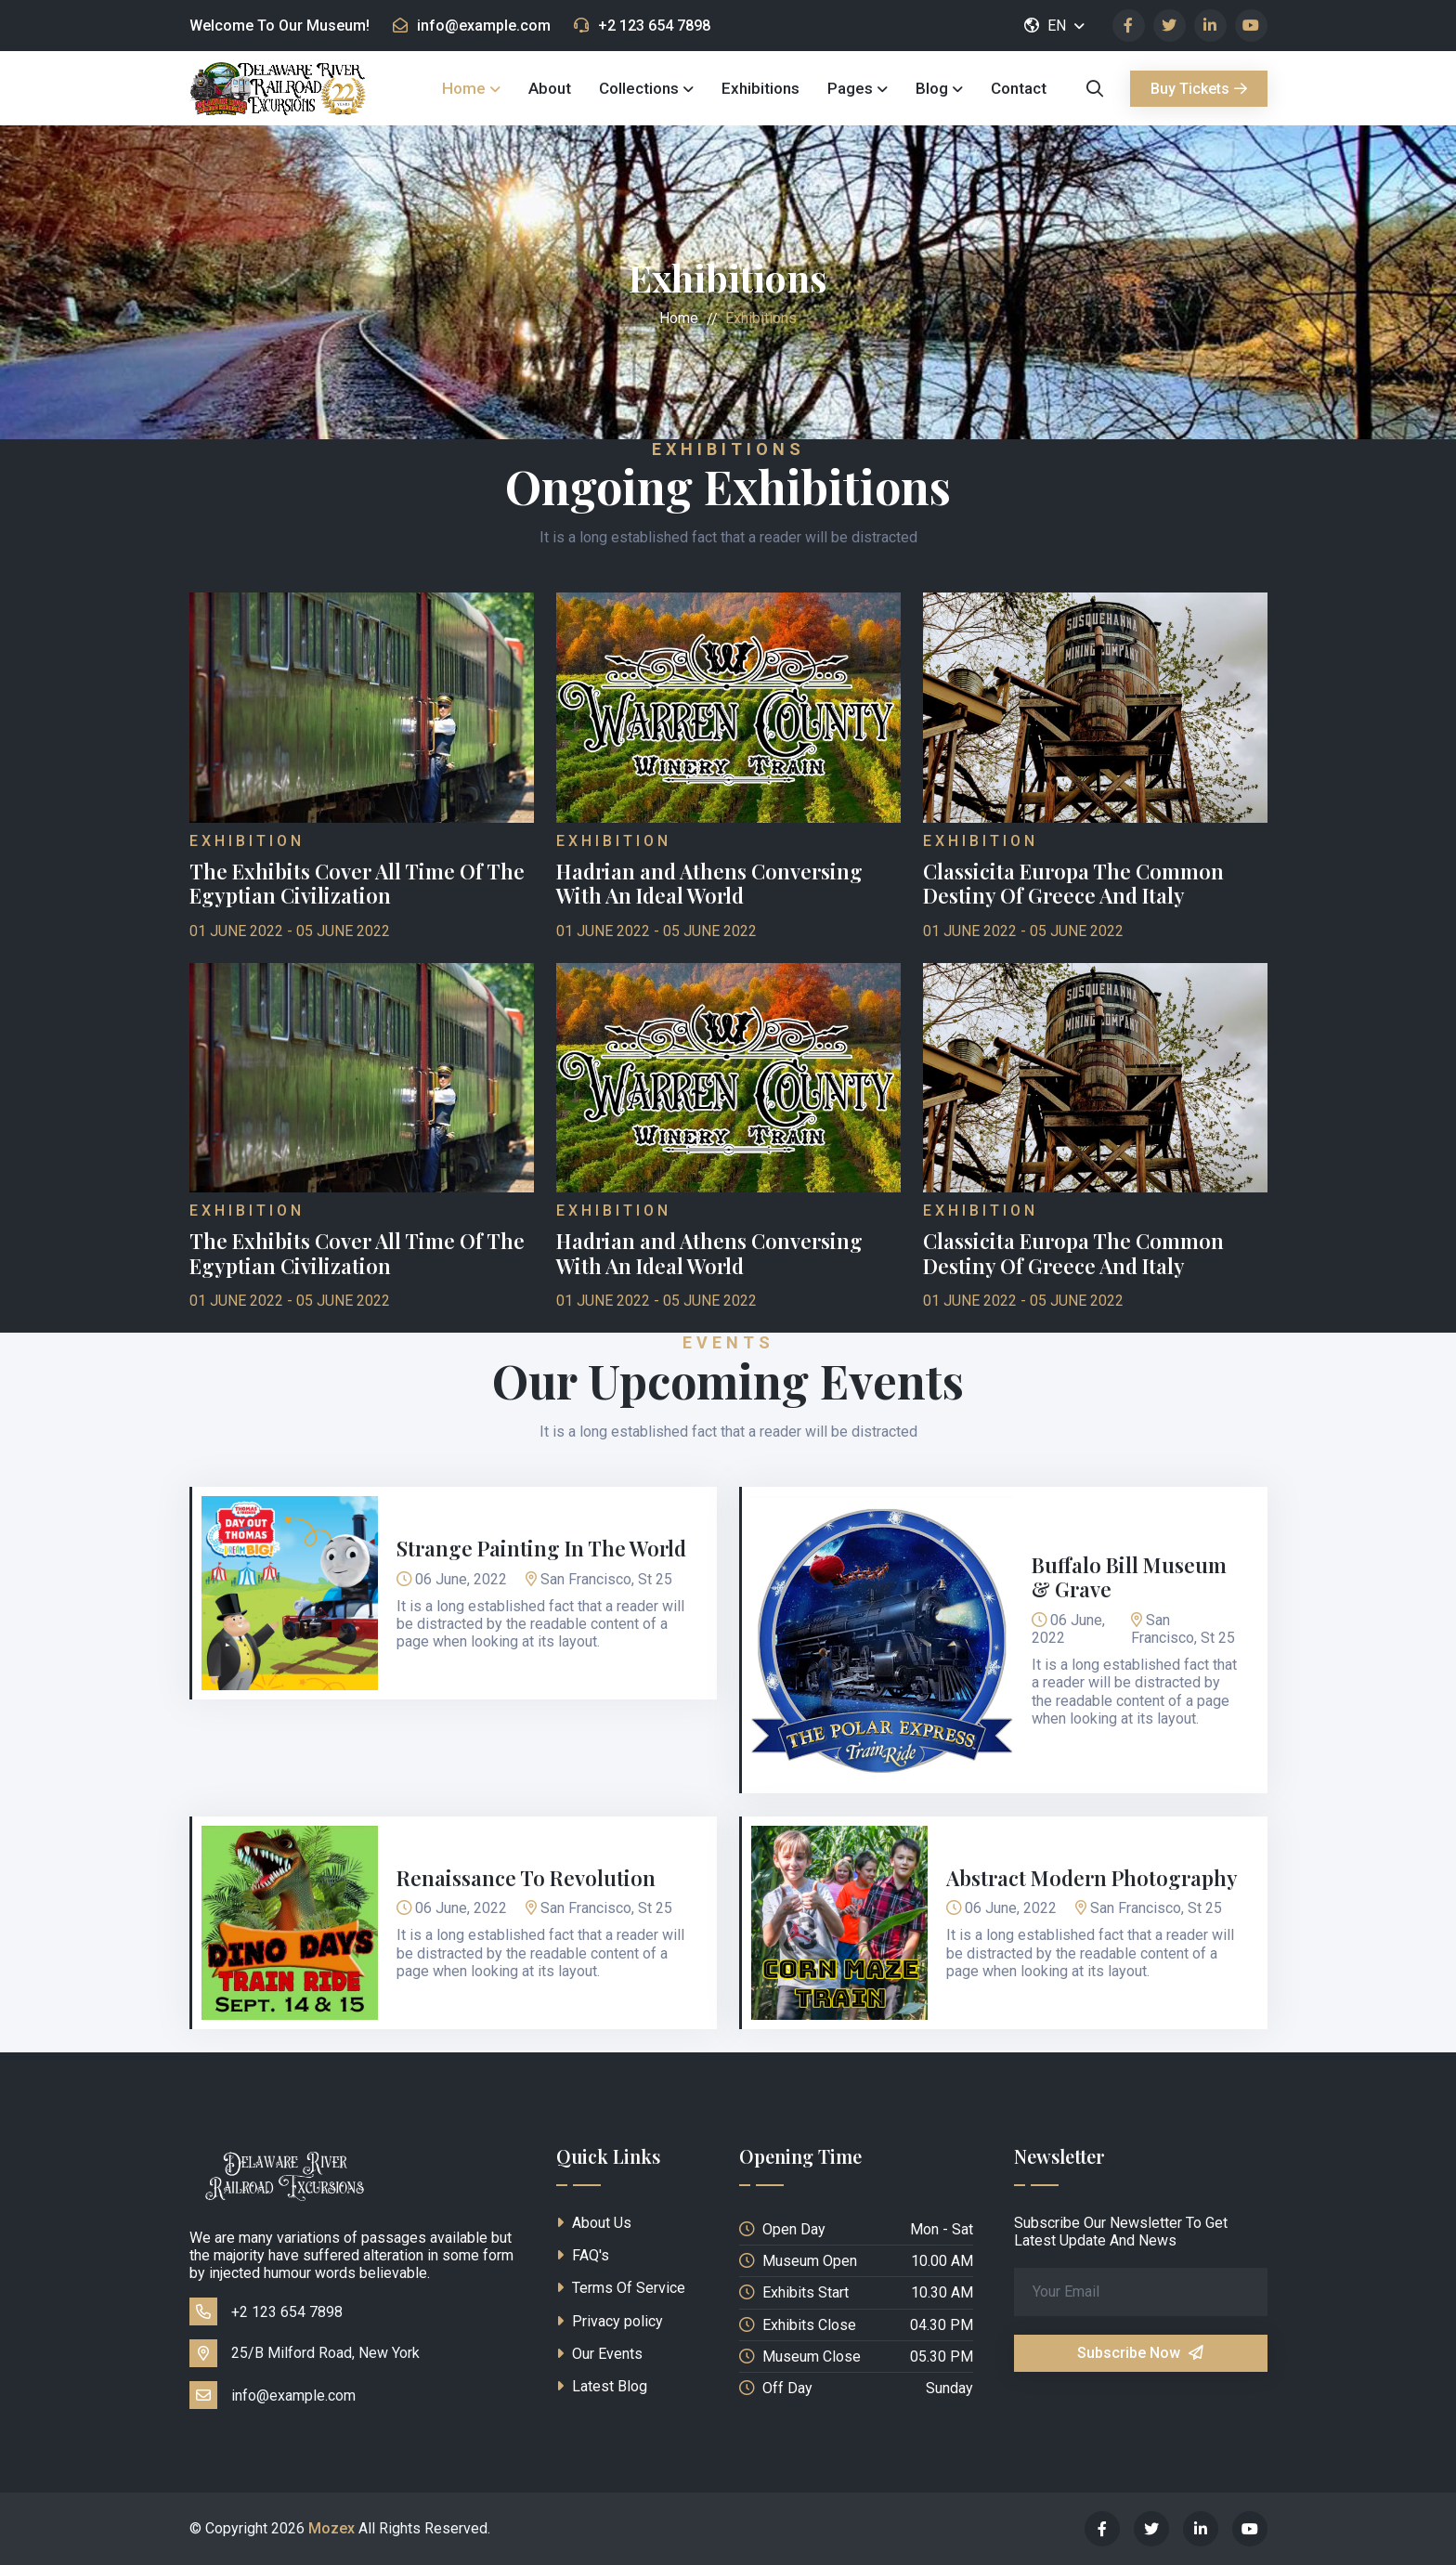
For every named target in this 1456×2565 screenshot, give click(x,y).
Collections (639, 88)
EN (1046, 25)
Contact (1018, 88)
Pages (850, 88)
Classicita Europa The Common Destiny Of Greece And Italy (1073, 883)
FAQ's (582, 2255)
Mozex (331, 2528)
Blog (932, 88)
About (549, 88)
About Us (593, 2223)
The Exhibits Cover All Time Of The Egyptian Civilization (357, 883)
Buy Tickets (1198, 89)
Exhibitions (761, 88)
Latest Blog (601, 2386)
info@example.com (472, 25)
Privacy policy (609, 2321)
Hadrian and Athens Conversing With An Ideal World (709, 883)
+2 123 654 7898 (642, 25)
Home (464, 88)
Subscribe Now (1140, 2353)
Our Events (599, 2354)
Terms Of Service (620, 2288)
